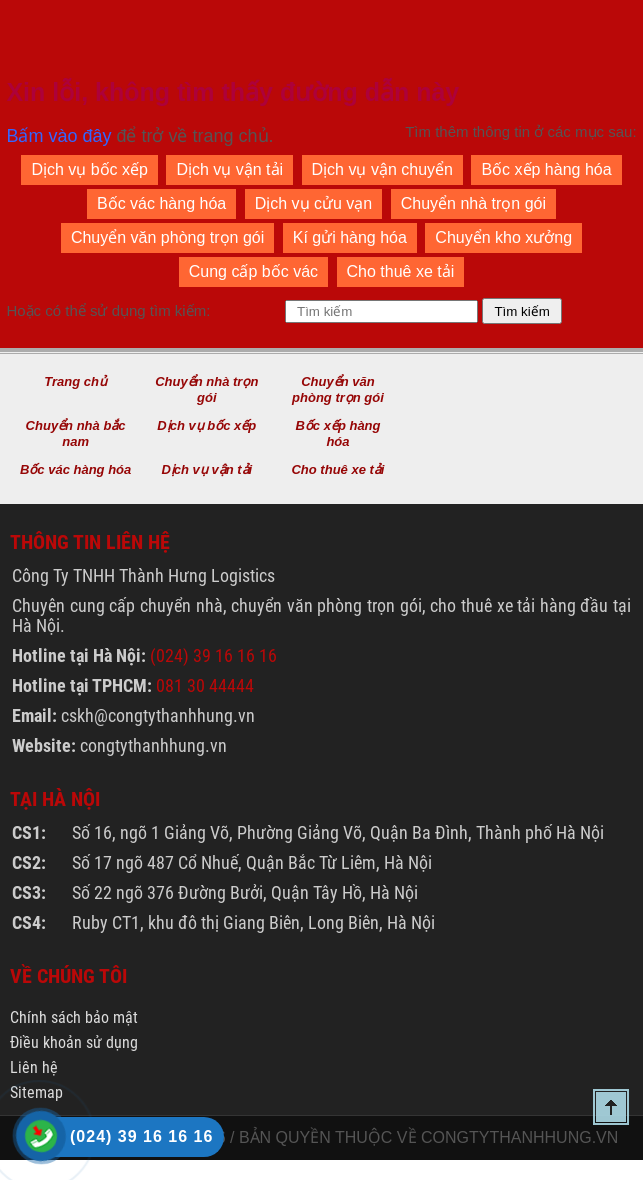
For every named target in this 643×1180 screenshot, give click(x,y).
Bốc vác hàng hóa (161, 203)
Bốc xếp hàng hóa (546, 169)
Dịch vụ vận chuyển (382, 169)
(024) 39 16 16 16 (213, 655)
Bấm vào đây (58, 136)
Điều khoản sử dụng (74, 1042)
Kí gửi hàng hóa (350, 237)
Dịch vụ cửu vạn (314, 203)
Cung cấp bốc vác (253, 271)
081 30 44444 (205, 685)
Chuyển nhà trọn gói (473, 203)
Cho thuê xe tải (401, 271)
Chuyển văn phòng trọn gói (167, 237)
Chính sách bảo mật (74, 1017)
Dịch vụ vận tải (229, 169)
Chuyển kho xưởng (503, 237)
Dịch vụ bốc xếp (89, 169)
